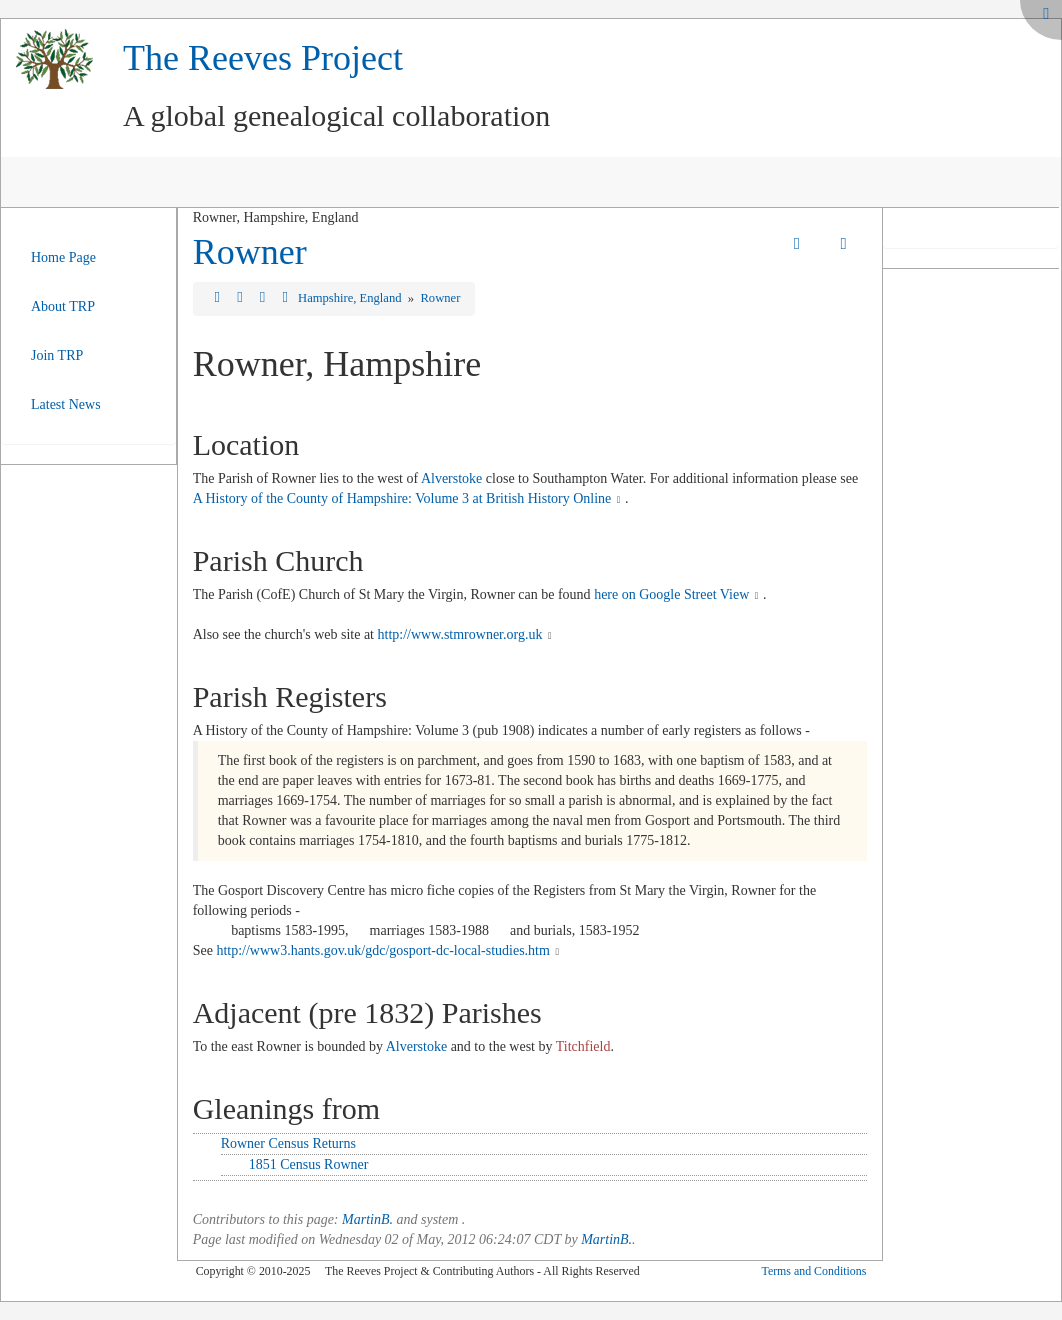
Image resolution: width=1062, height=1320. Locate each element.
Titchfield (583, 1046)
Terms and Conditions (813, 1271)
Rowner (250, 252)
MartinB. (367, 1219)
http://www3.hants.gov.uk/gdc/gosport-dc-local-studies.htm (383, 950)
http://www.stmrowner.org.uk (460, 634)
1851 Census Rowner (309, 1164)
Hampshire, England (351, 298)
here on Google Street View (671, 594)
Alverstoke (451, 478)
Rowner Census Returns (288, 1143)
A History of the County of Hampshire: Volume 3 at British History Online (402, 498)
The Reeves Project (263, 58)
